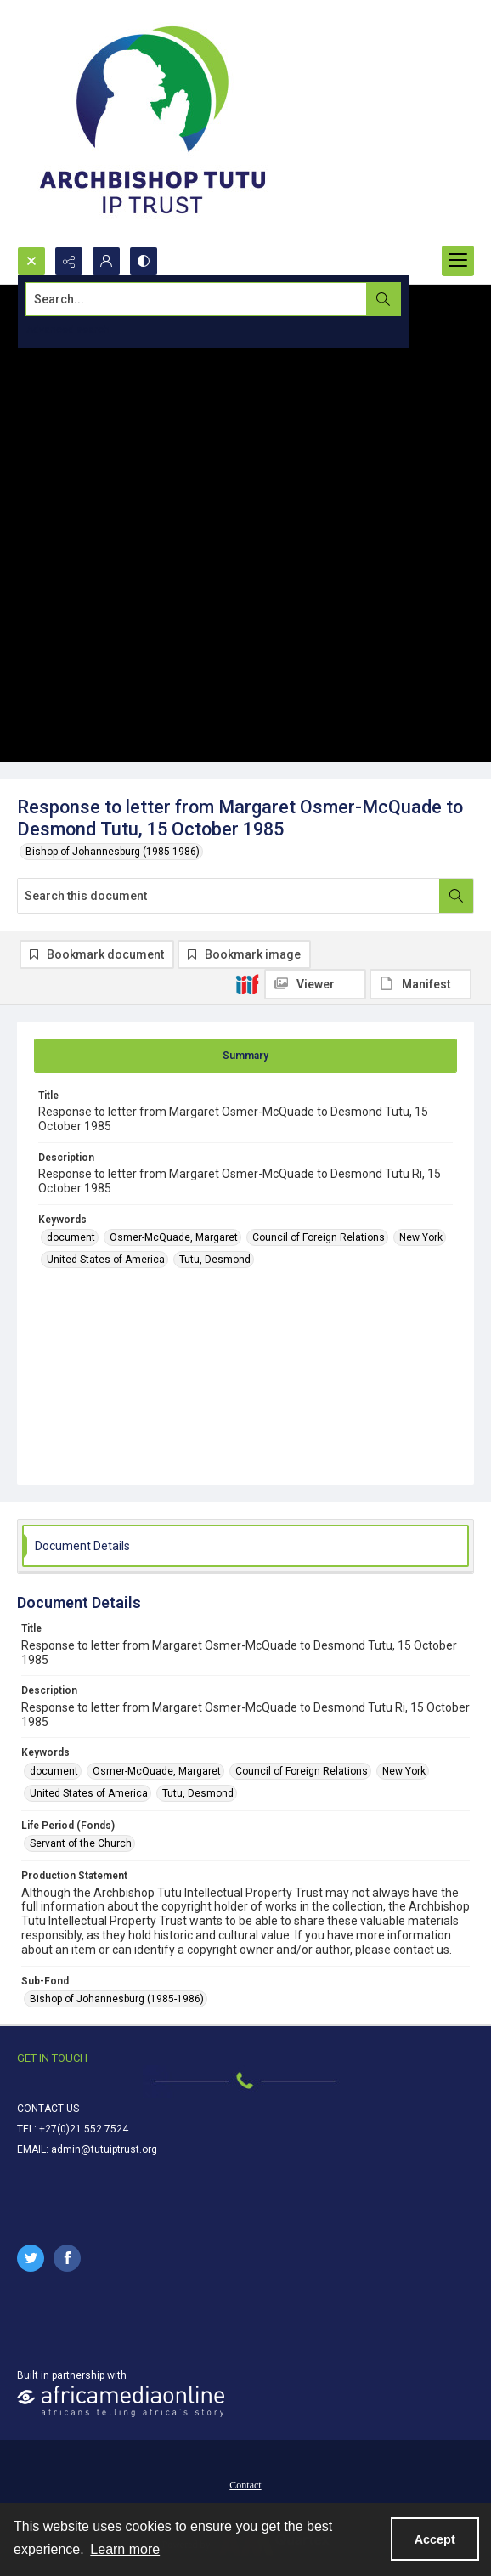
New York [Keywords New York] (421, 1237)
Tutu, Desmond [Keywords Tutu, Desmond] (215, 1259)
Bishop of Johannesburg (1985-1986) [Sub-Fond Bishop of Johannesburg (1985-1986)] (117, 1999)
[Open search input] (31, 261)
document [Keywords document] (71, 1237)
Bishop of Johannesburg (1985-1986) (112, 852)
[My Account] (106, 261)
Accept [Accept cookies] (435, 2539)
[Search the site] (197, 299)
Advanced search (68, 330)
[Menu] (458, 261)
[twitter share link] (30, 2258)
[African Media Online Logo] (120, 2401)
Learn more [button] (125, 2549)
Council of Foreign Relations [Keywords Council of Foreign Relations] (318, 1237)
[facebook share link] (67, 2258)
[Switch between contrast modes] (143, 261)
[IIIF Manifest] (420, 984)
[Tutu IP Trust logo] (153, 123)
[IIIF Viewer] (315, 984)
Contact (245, 2485)
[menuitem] (245, 2484)
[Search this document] (228, 896)
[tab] (245, 1055)
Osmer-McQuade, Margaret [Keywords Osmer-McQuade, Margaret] (174, 1237)
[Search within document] (456, 896)
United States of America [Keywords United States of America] (106, 1259)
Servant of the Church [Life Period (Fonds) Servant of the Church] (81, 1843)
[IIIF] (247, 983)
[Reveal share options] (68, 261)
